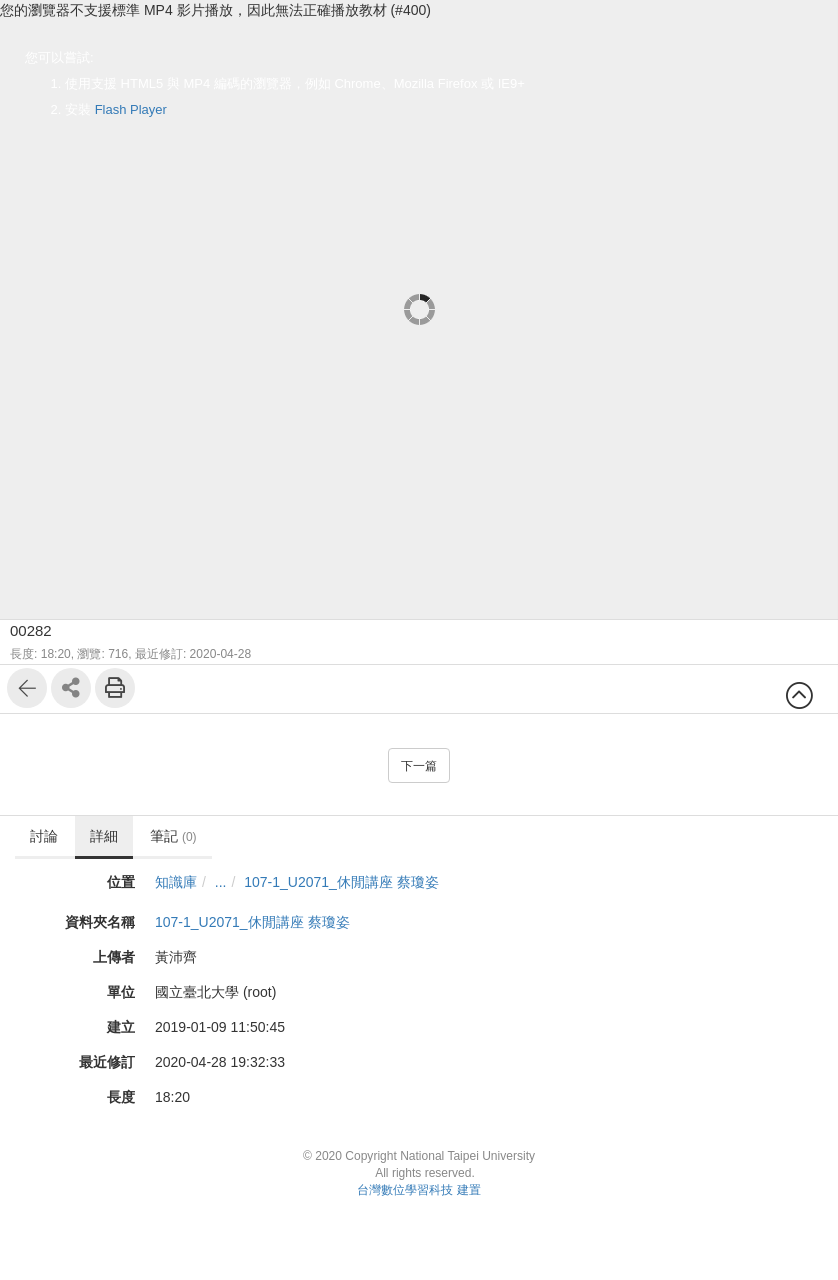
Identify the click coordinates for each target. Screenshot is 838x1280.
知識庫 (176, 882)
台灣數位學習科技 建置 (418, 1190)
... (221, 882)
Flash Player (131, 109)
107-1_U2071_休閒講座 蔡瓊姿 (341, 882)
